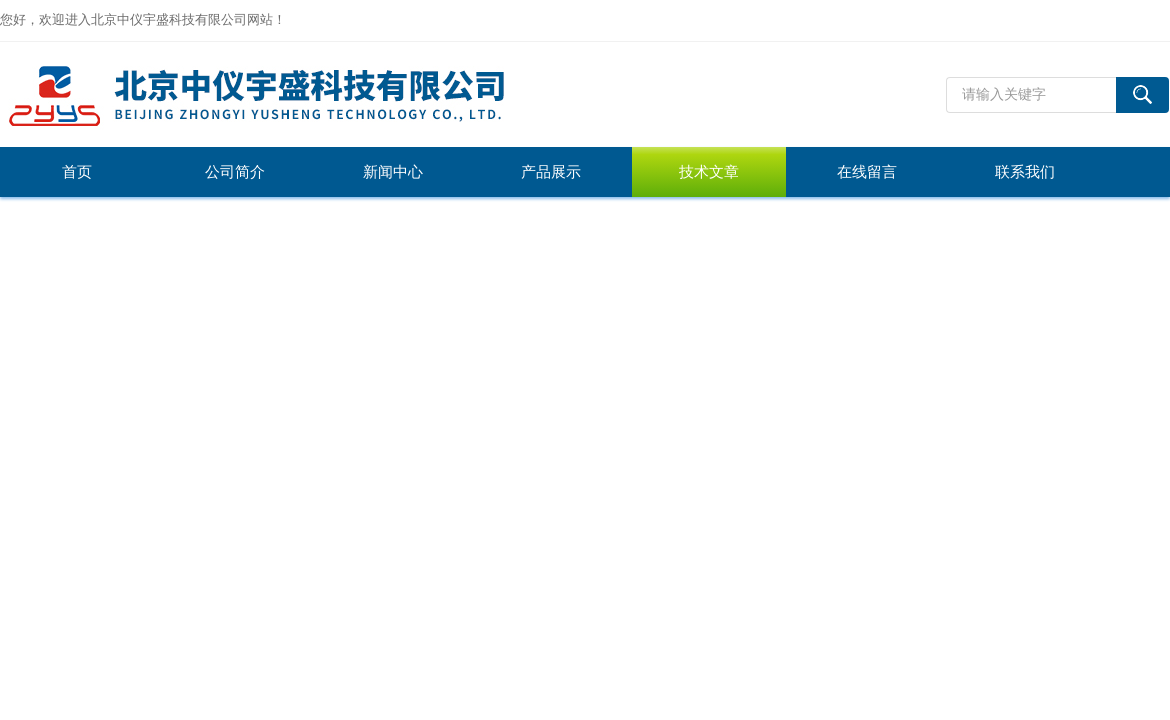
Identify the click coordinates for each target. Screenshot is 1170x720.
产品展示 (551, 172)
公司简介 (235, 172)
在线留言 (867, 172)
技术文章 (709, 172)
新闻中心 (393, 172)
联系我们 (1025, 172)
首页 (77, 172)
